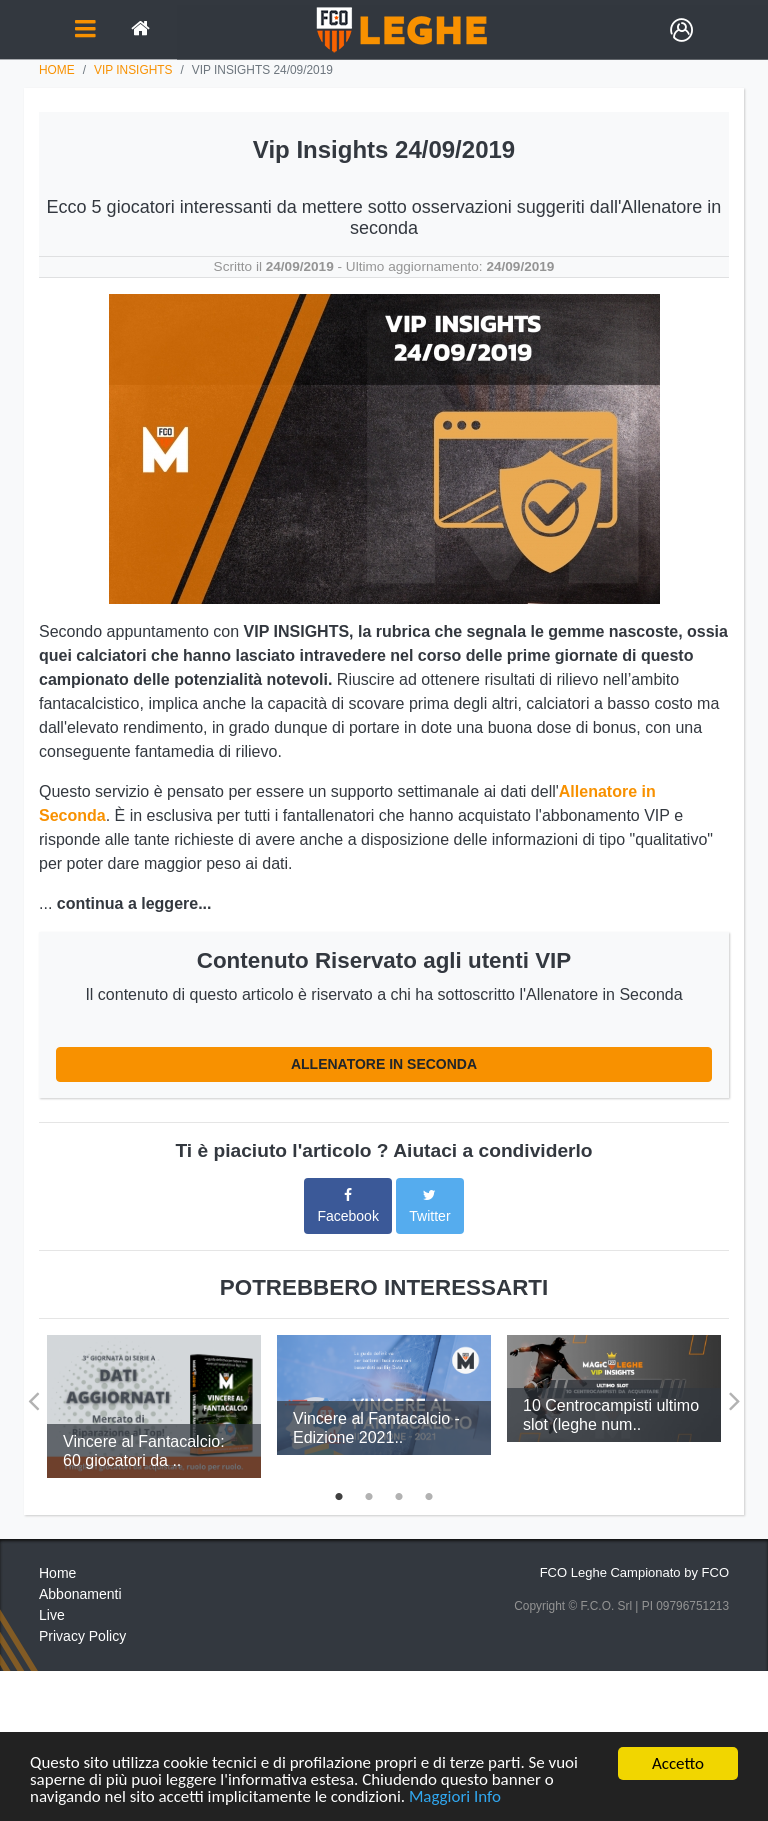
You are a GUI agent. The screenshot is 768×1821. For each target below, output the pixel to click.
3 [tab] (399, 1494)
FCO (715, 1572)
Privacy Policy (82, 1636)
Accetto (678, 1763)
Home (57, 70)
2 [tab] (369, 1494)
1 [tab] (339, 1494)
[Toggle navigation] (85, 30)
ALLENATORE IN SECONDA (384, 1064)
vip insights (133, 70)
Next (734, 1394)
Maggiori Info (456, 1797)
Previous (34, 1394)
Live (52, 1615)
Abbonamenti (80, 1594)
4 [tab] (429, 1494)
